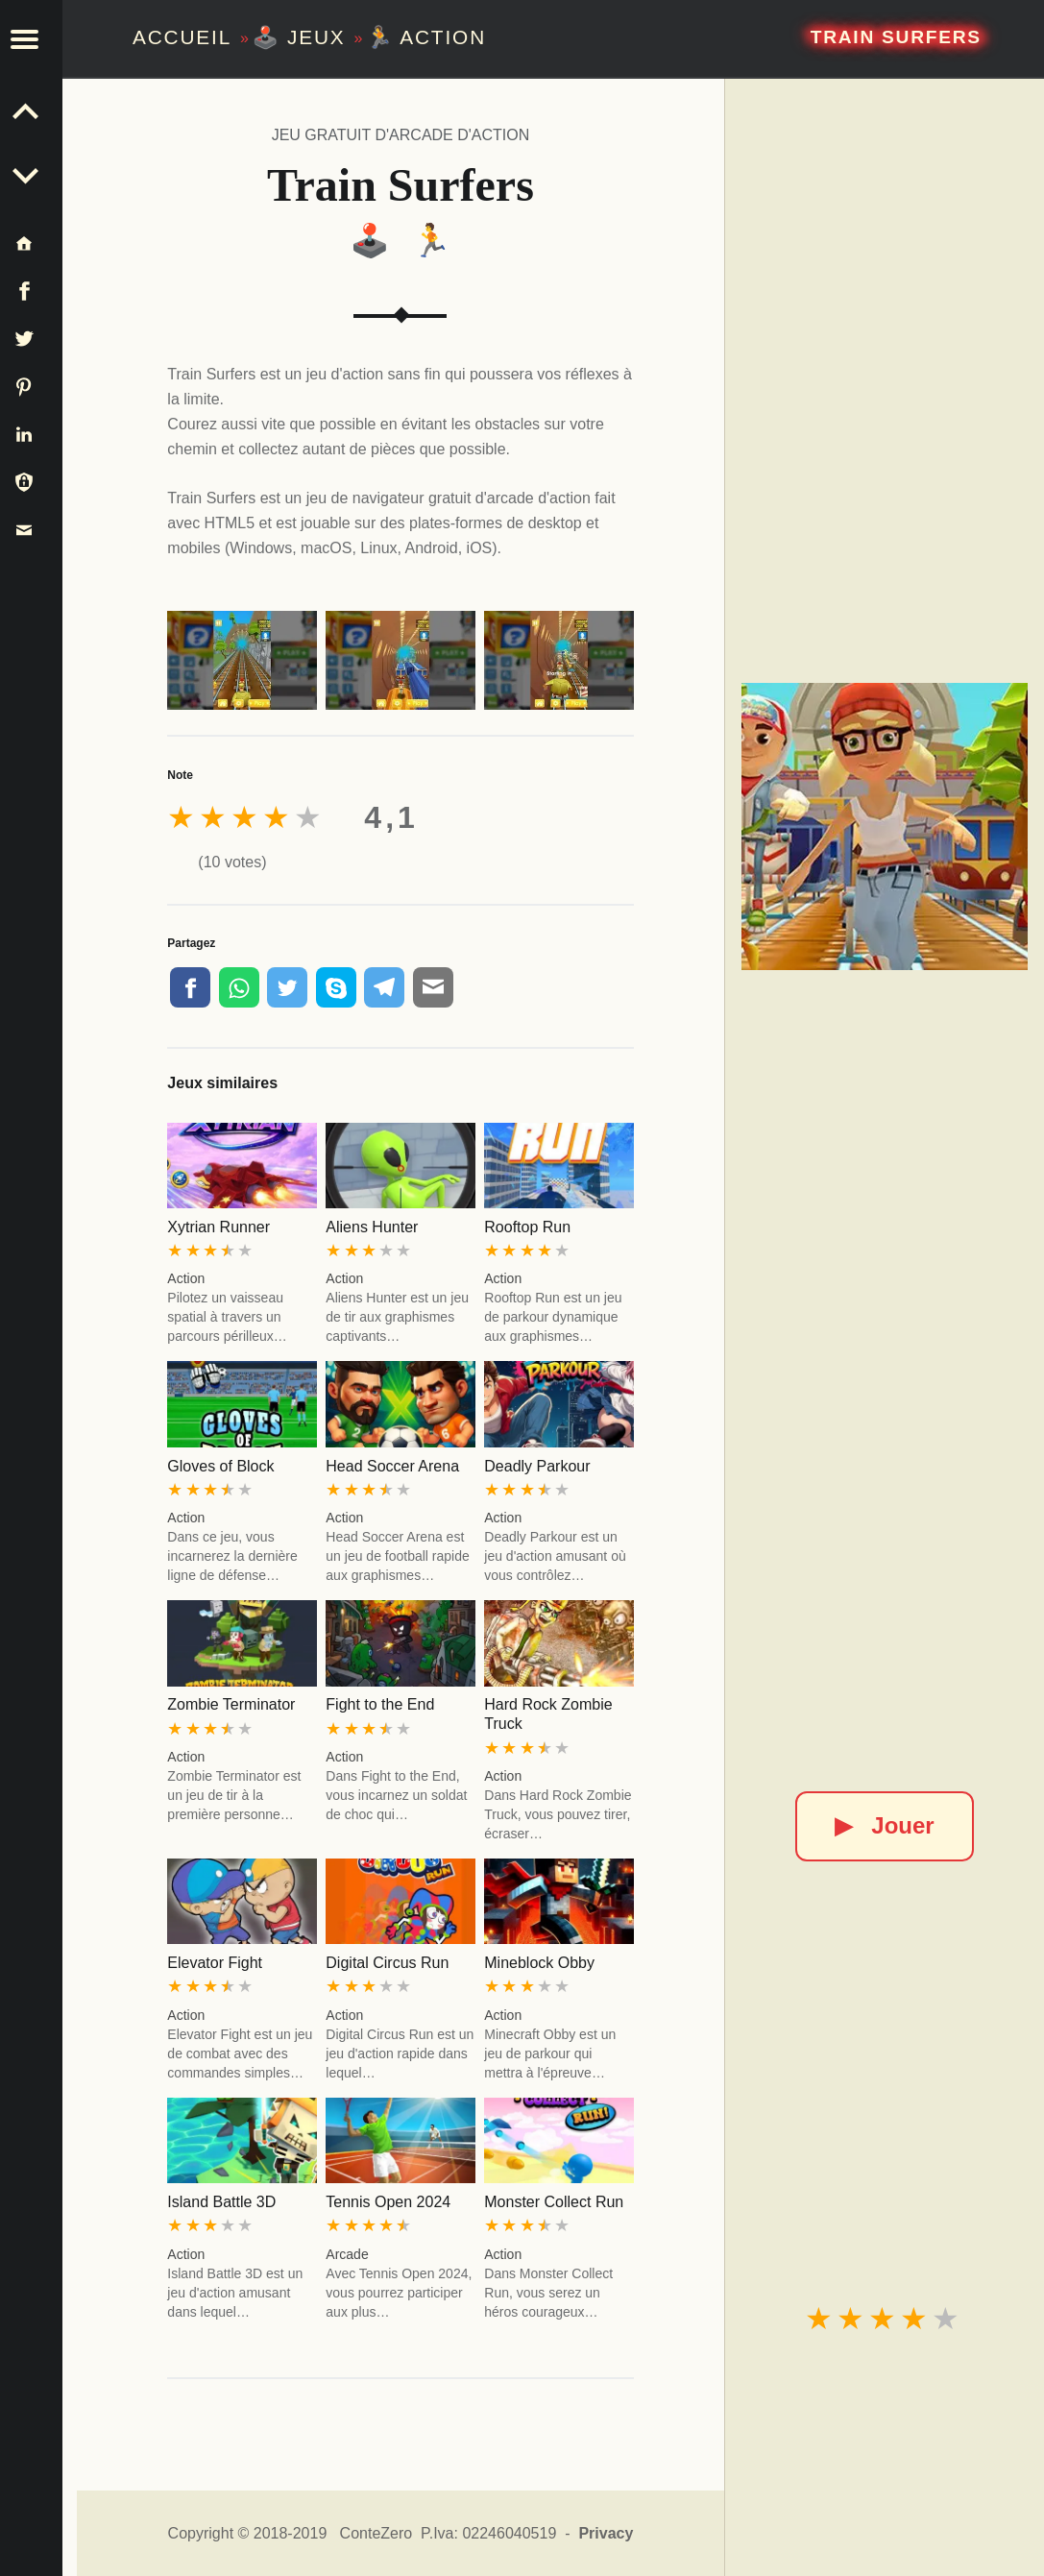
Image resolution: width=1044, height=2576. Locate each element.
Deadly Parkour (537, 1466)
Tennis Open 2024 (388, 2202)
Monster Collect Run (553, 2202)
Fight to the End (380, 1704)
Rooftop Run (527, 1227)
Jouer (884, 1825)
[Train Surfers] (885, 826)
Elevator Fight (214, 1963)
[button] (38, 38)
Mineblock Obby (539, 1963)
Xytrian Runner (218, 1227)
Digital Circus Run (387, 1963)
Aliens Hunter (372, 1227)
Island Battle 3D (221, 2202)
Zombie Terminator (231, 1704)
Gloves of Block (220, 1466)
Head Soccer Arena (392, 1466)
